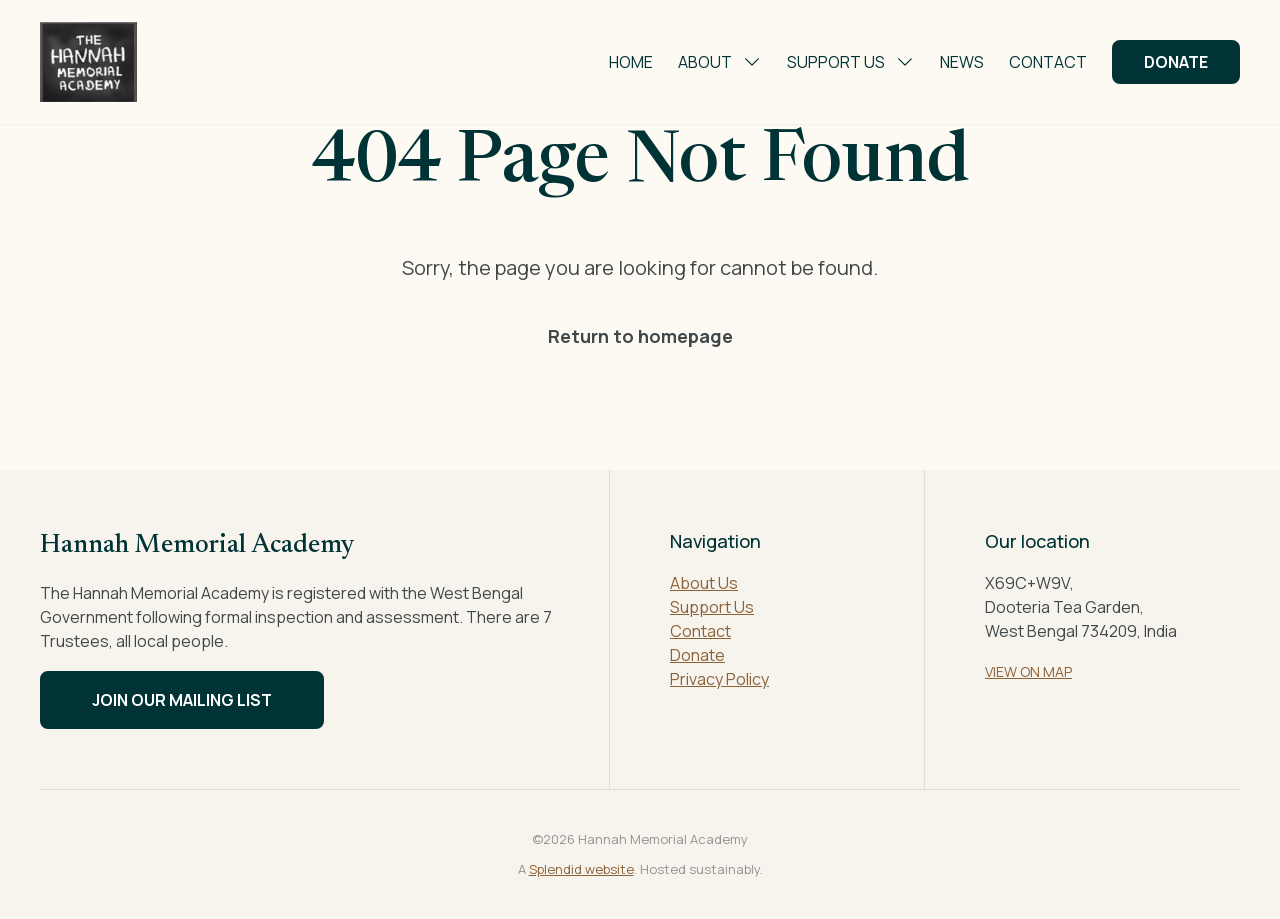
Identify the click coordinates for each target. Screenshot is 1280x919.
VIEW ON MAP (1028, 671)
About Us (704, 583)
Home (631, 62)
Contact (1048, 62)
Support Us (851, 62)
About (720, 62)
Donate (1176, 62)
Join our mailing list (182, 700)
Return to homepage (640, 336)
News (962, 62)
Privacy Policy (719, 679)
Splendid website (581, 869)
